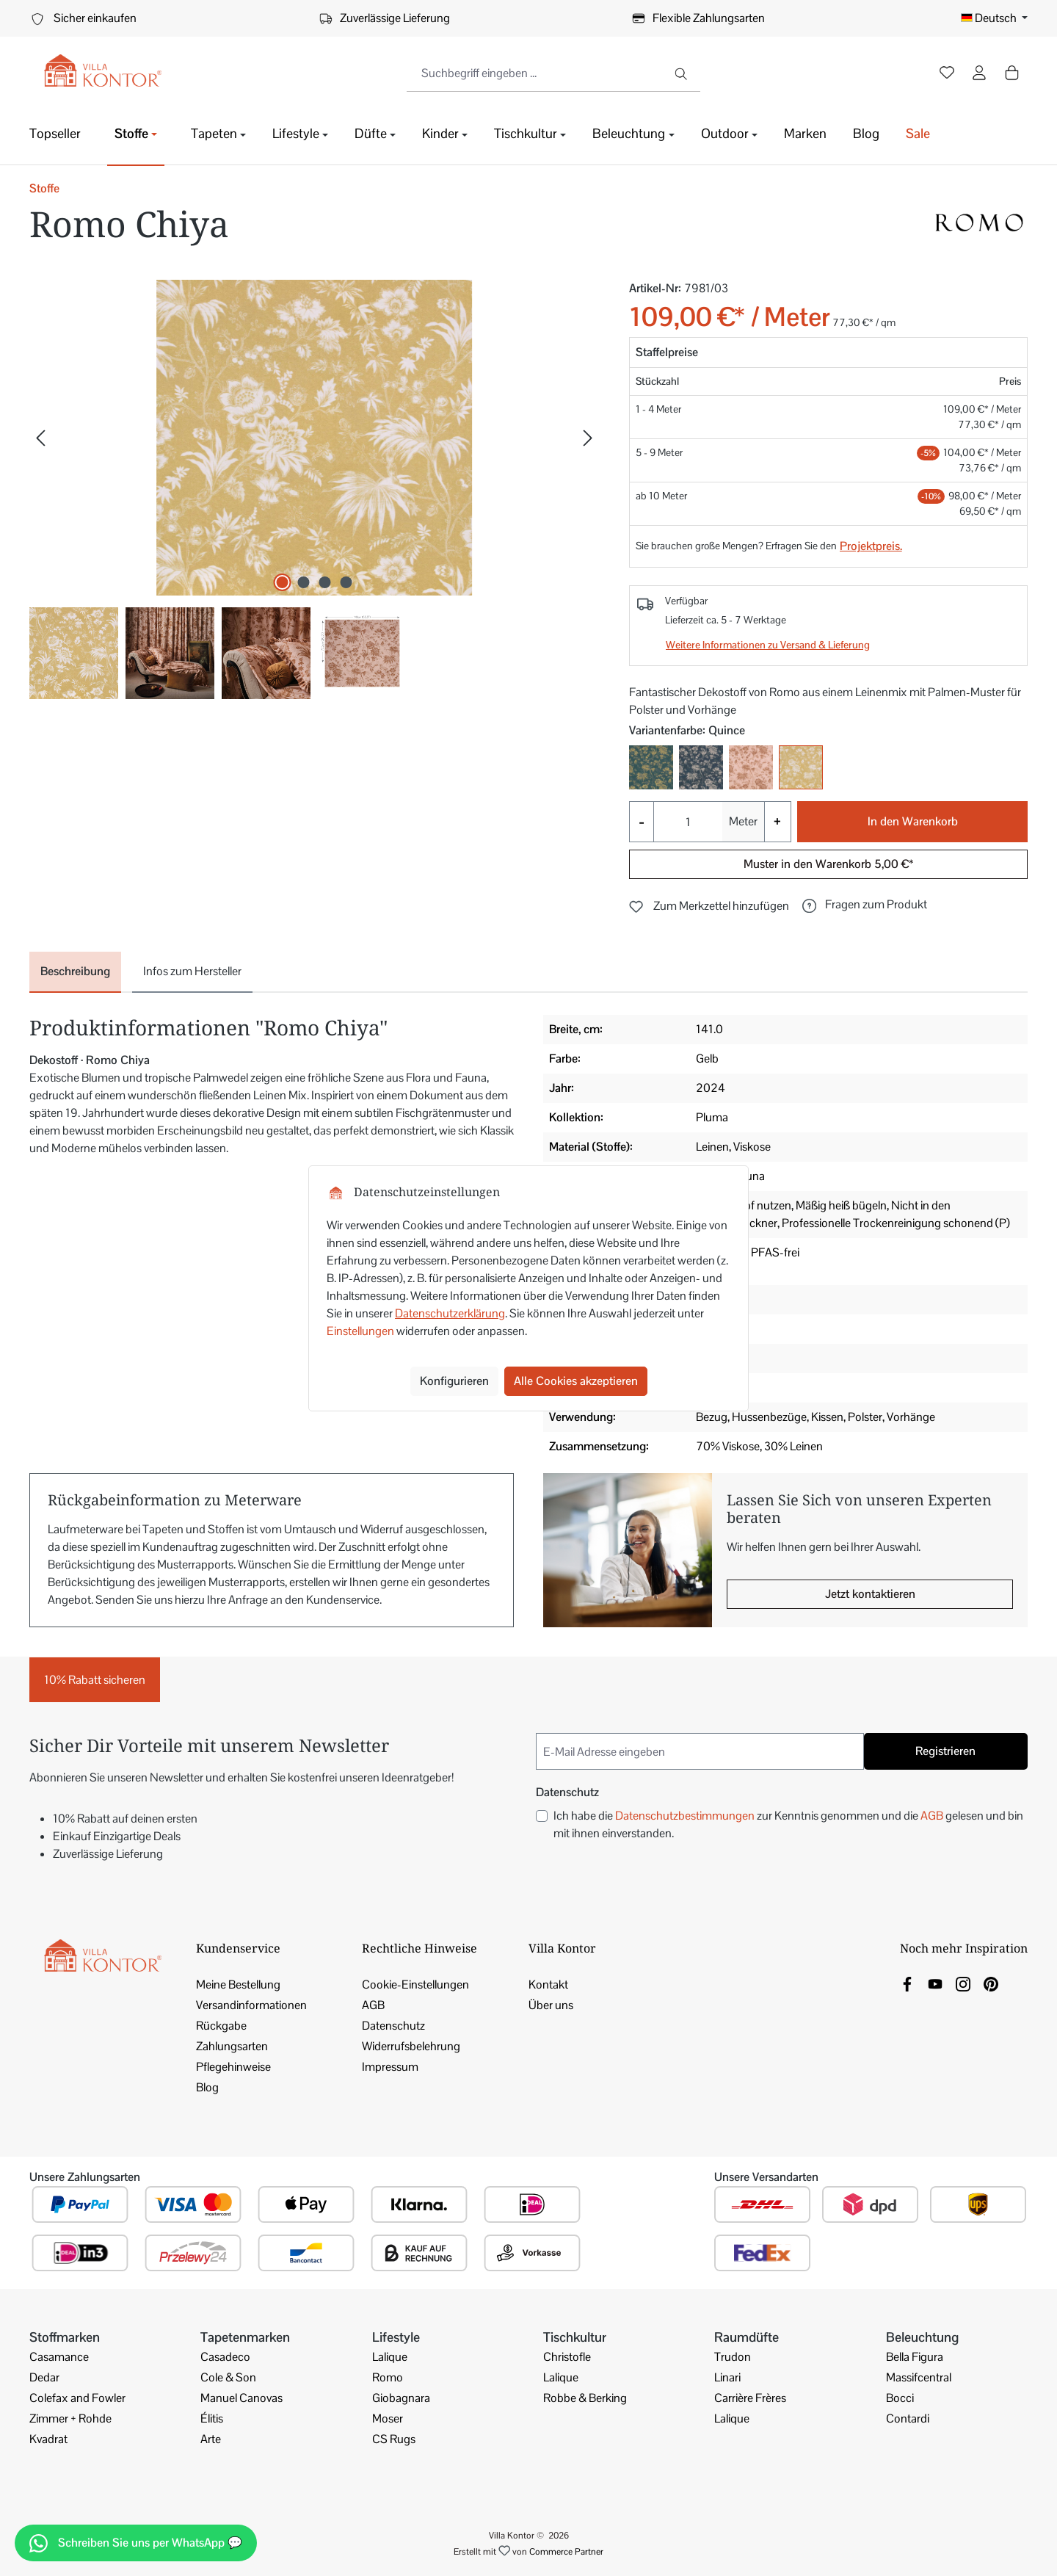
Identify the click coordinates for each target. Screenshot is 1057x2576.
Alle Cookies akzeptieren (576, 1381)
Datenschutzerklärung (450, 1313)
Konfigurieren (454, 1381)
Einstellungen (360, 1331)
